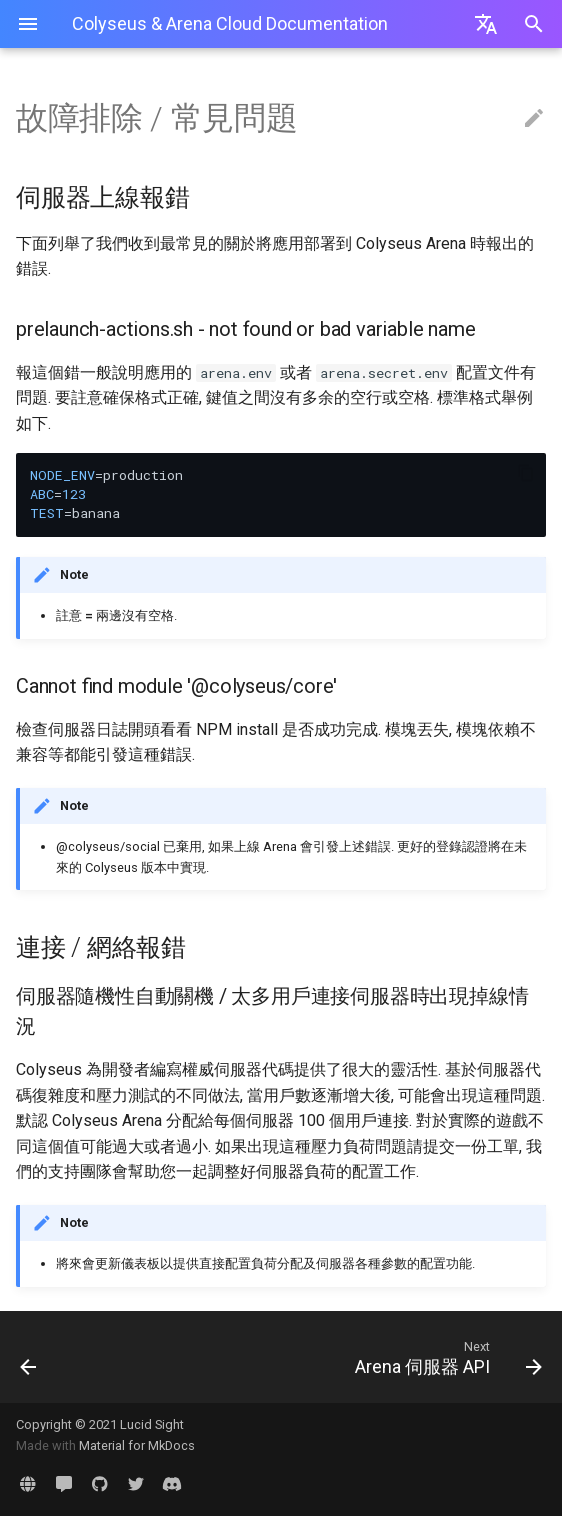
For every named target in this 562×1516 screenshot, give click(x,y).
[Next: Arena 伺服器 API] (351, 1357)
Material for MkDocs (137, 1445)
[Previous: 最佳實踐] (73, 1357)
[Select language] (486, 24)
